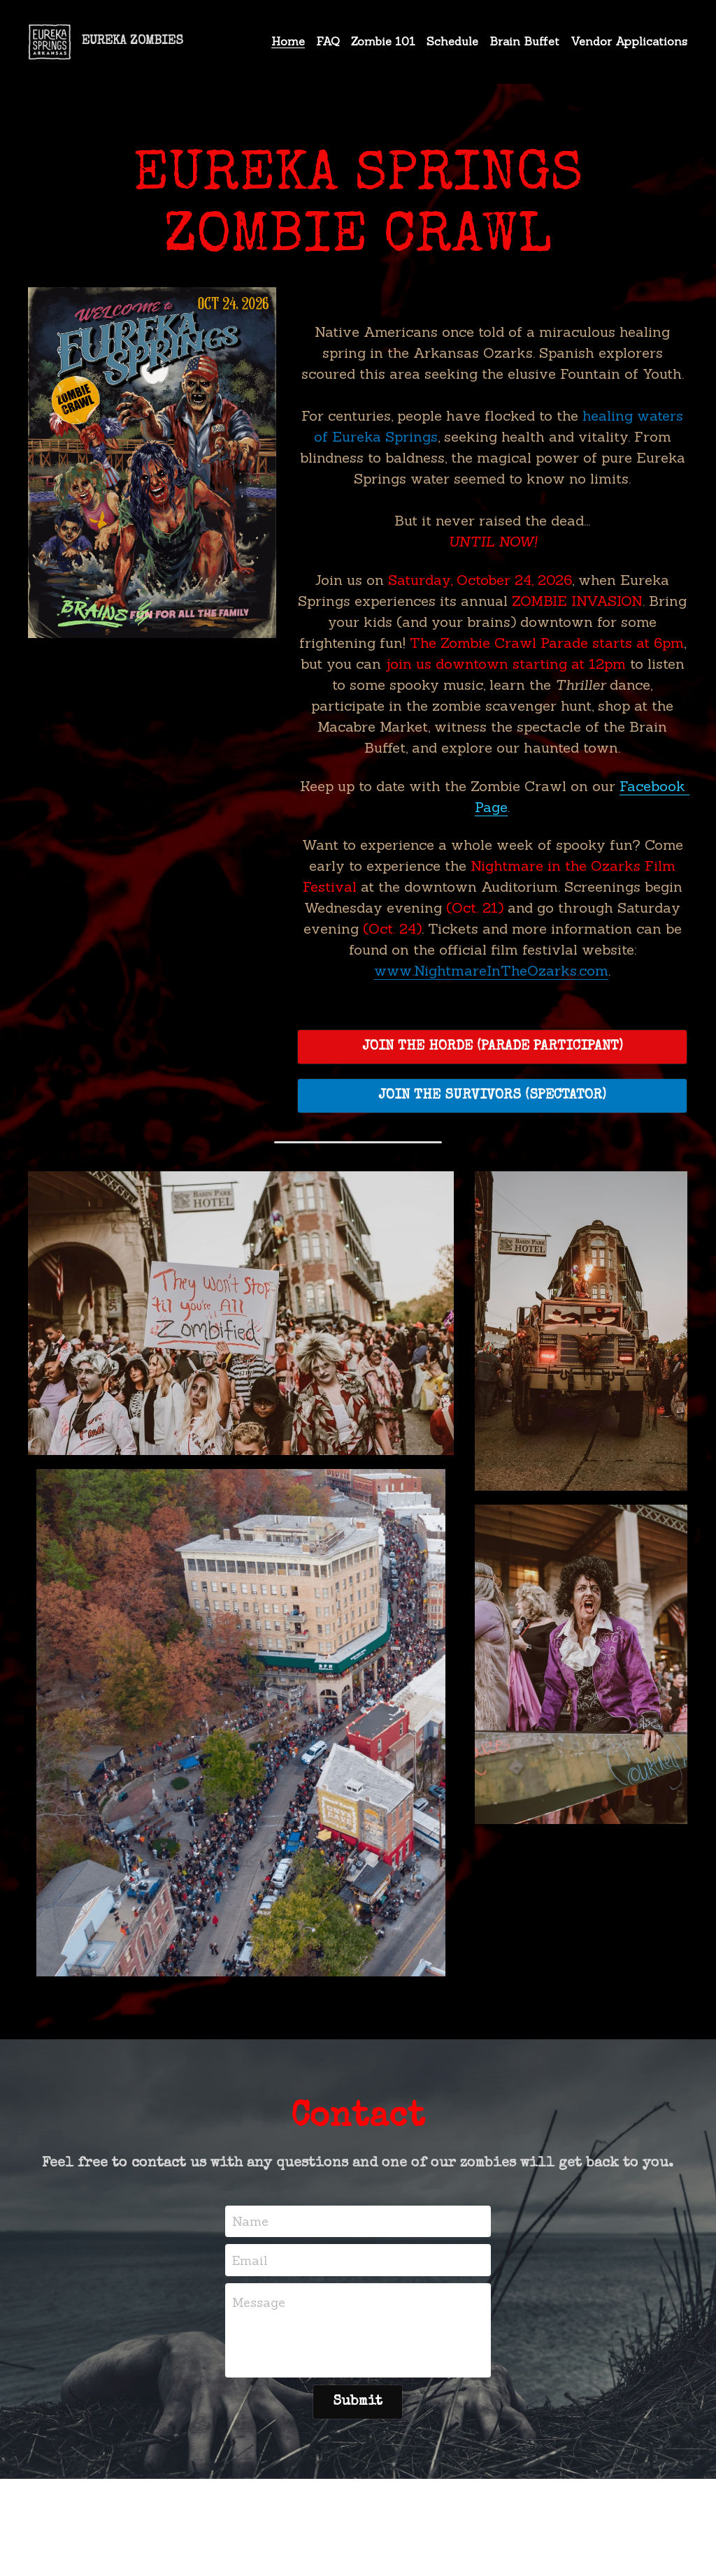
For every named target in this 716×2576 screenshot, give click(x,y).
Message (258, 2282)
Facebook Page (629, 765)
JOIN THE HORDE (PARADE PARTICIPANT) (471, 984)
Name (250, 2201)
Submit (357, 2382)
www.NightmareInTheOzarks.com (499, 907)
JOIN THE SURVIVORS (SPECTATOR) (471, 1033)
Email (250, 2239)
